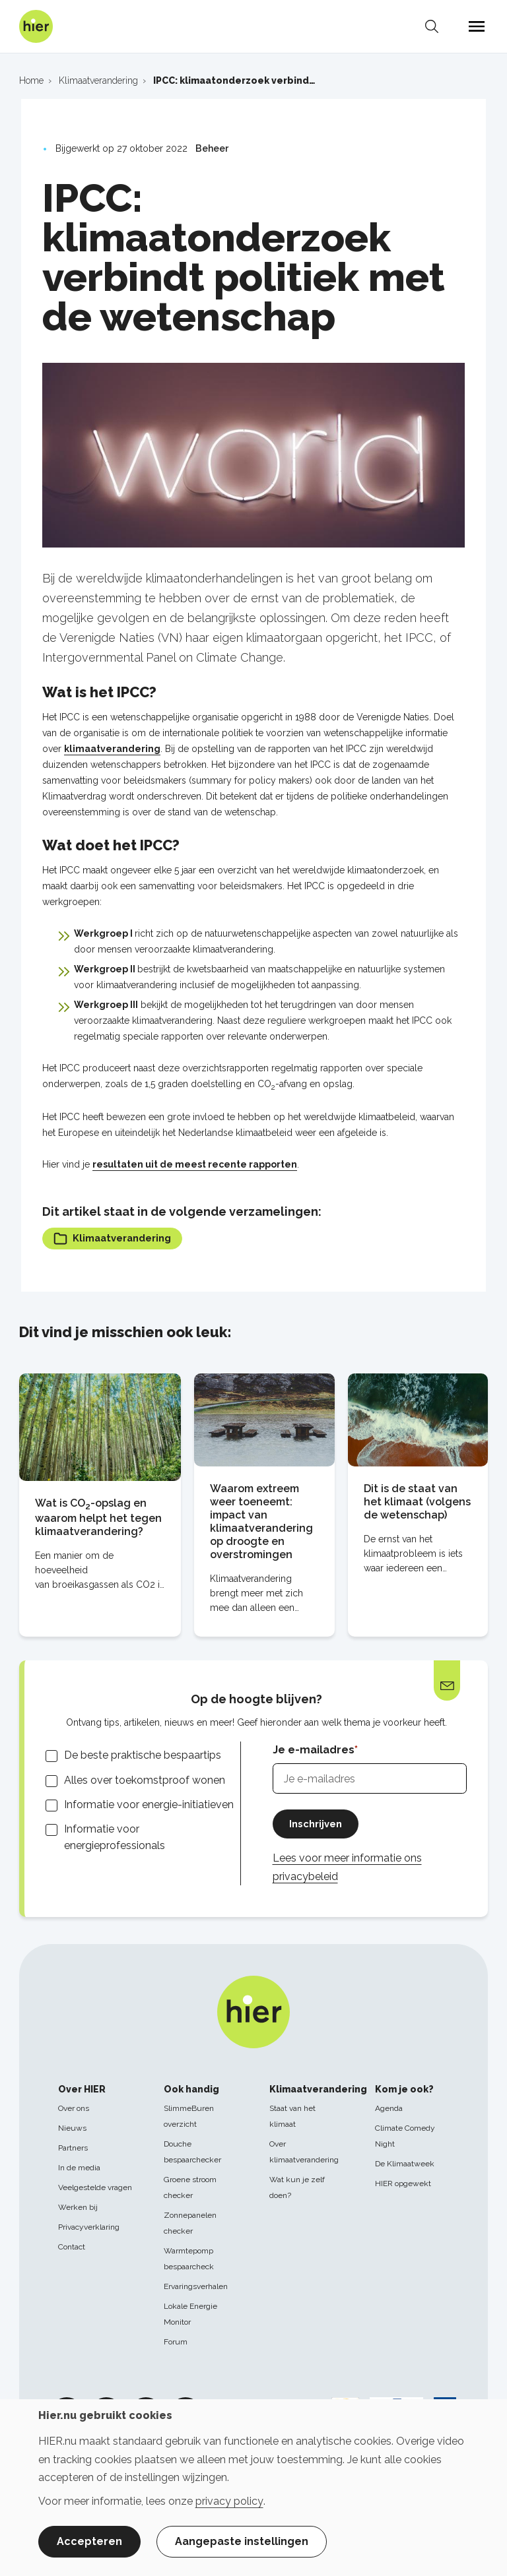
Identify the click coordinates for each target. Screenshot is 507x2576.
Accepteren (89, 2541)
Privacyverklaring (88, 2227)
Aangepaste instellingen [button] (241, 2541)
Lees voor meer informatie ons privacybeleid (347, 1870)
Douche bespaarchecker (192, 2151)
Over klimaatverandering (304, 2151)
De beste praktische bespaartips (142, 1757)
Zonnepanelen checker (190, 2223)
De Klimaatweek (404, 2163)
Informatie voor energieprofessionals (114, 1838)
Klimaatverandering (117, 1239)
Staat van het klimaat (292, 2116)
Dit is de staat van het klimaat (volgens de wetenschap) (417, 1503)
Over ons (73, 2108)
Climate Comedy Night (405, 2136)
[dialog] (253, 2487)
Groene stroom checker (190, 2187)
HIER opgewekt (403, 2183)
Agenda (389, 2108)
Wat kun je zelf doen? (297, 2187)
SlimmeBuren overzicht (189, 2116)
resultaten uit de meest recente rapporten (194, 1164)
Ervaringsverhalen (196, 2286)
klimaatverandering (112, 748)
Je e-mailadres (314, 1751)
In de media (79, 2167)
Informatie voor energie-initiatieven (149, 1806)
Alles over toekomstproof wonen (144, 1781)
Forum (175, 2341)
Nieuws (72, 2128)
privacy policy (229, 2501)
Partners (73, 2147)
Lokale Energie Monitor (190, 2314)
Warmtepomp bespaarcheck (189, 2258)
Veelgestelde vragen (95, 2187)
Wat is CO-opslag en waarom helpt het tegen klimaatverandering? (98, 1518)
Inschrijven (318, 1826)
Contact (71, 2246)
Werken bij (78, 2207)
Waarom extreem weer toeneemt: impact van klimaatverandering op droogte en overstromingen (261, 1523)
